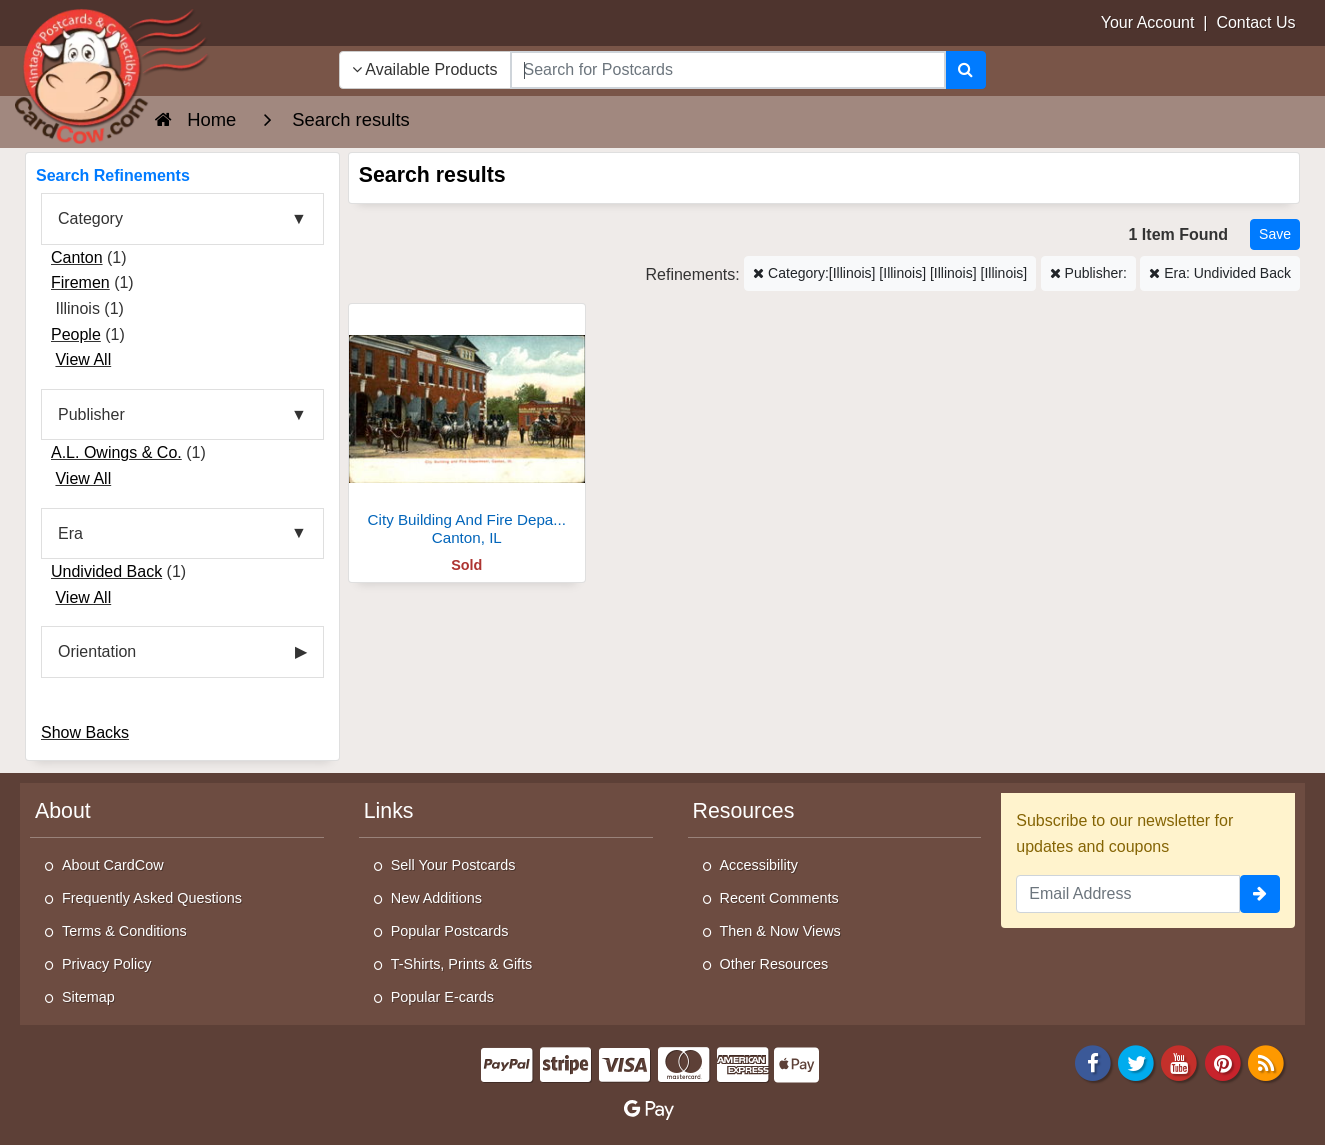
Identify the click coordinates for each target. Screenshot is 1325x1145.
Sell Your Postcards (453, 865)
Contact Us (1255, 22)
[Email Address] (1128, 894)
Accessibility (759, 865)
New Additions (436, 898)
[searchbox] (728, 70)
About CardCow (113, 865)
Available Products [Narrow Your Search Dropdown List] (425, 69)
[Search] (965, 70)
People (76, 334)
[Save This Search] (1275, 234)
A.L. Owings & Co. (116, 452)
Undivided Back (106, 571)
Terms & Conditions (124, 931)
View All (83, 359)
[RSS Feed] (1266, 1062)
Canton (77, 257)
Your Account (1148, 22)
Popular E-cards (442, 997)
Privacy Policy (107, 964)
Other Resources (774, 964)
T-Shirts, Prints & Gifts (462, 964)
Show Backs (85, 732)
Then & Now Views (780, 931)
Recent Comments (779, 898)
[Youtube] (1180, 1062)
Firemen (80, 282)
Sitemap (88, 997)
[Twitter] (1136, 1062)
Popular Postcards (450, 931)
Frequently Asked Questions (152, 898)
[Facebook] (1093, 1062)
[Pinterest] (1223, 1062)
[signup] (1260, 894)
